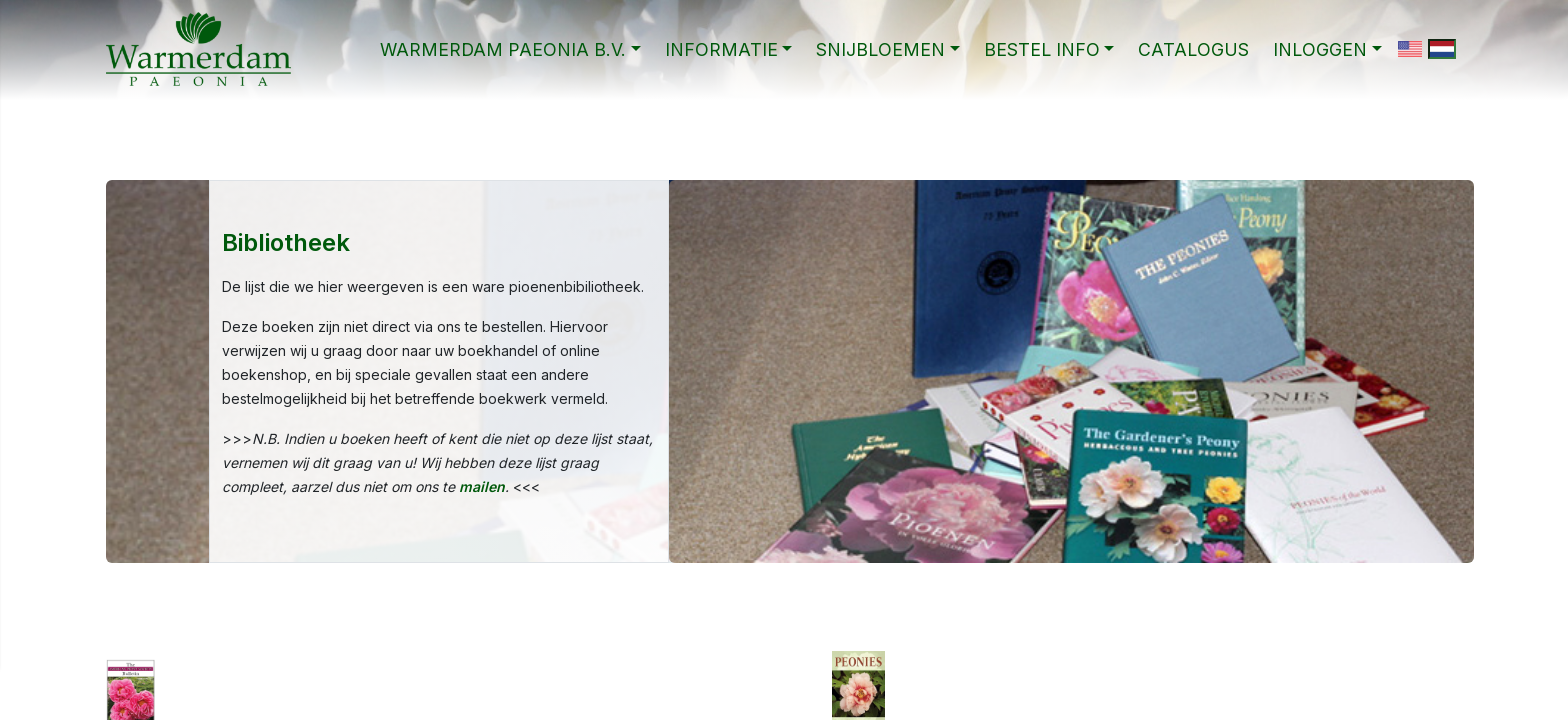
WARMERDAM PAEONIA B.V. (503, 49)
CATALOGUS (1193, 49)
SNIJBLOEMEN (880, 49)
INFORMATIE (721, 49)
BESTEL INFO (1042, 49)
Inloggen (1320, 49)
